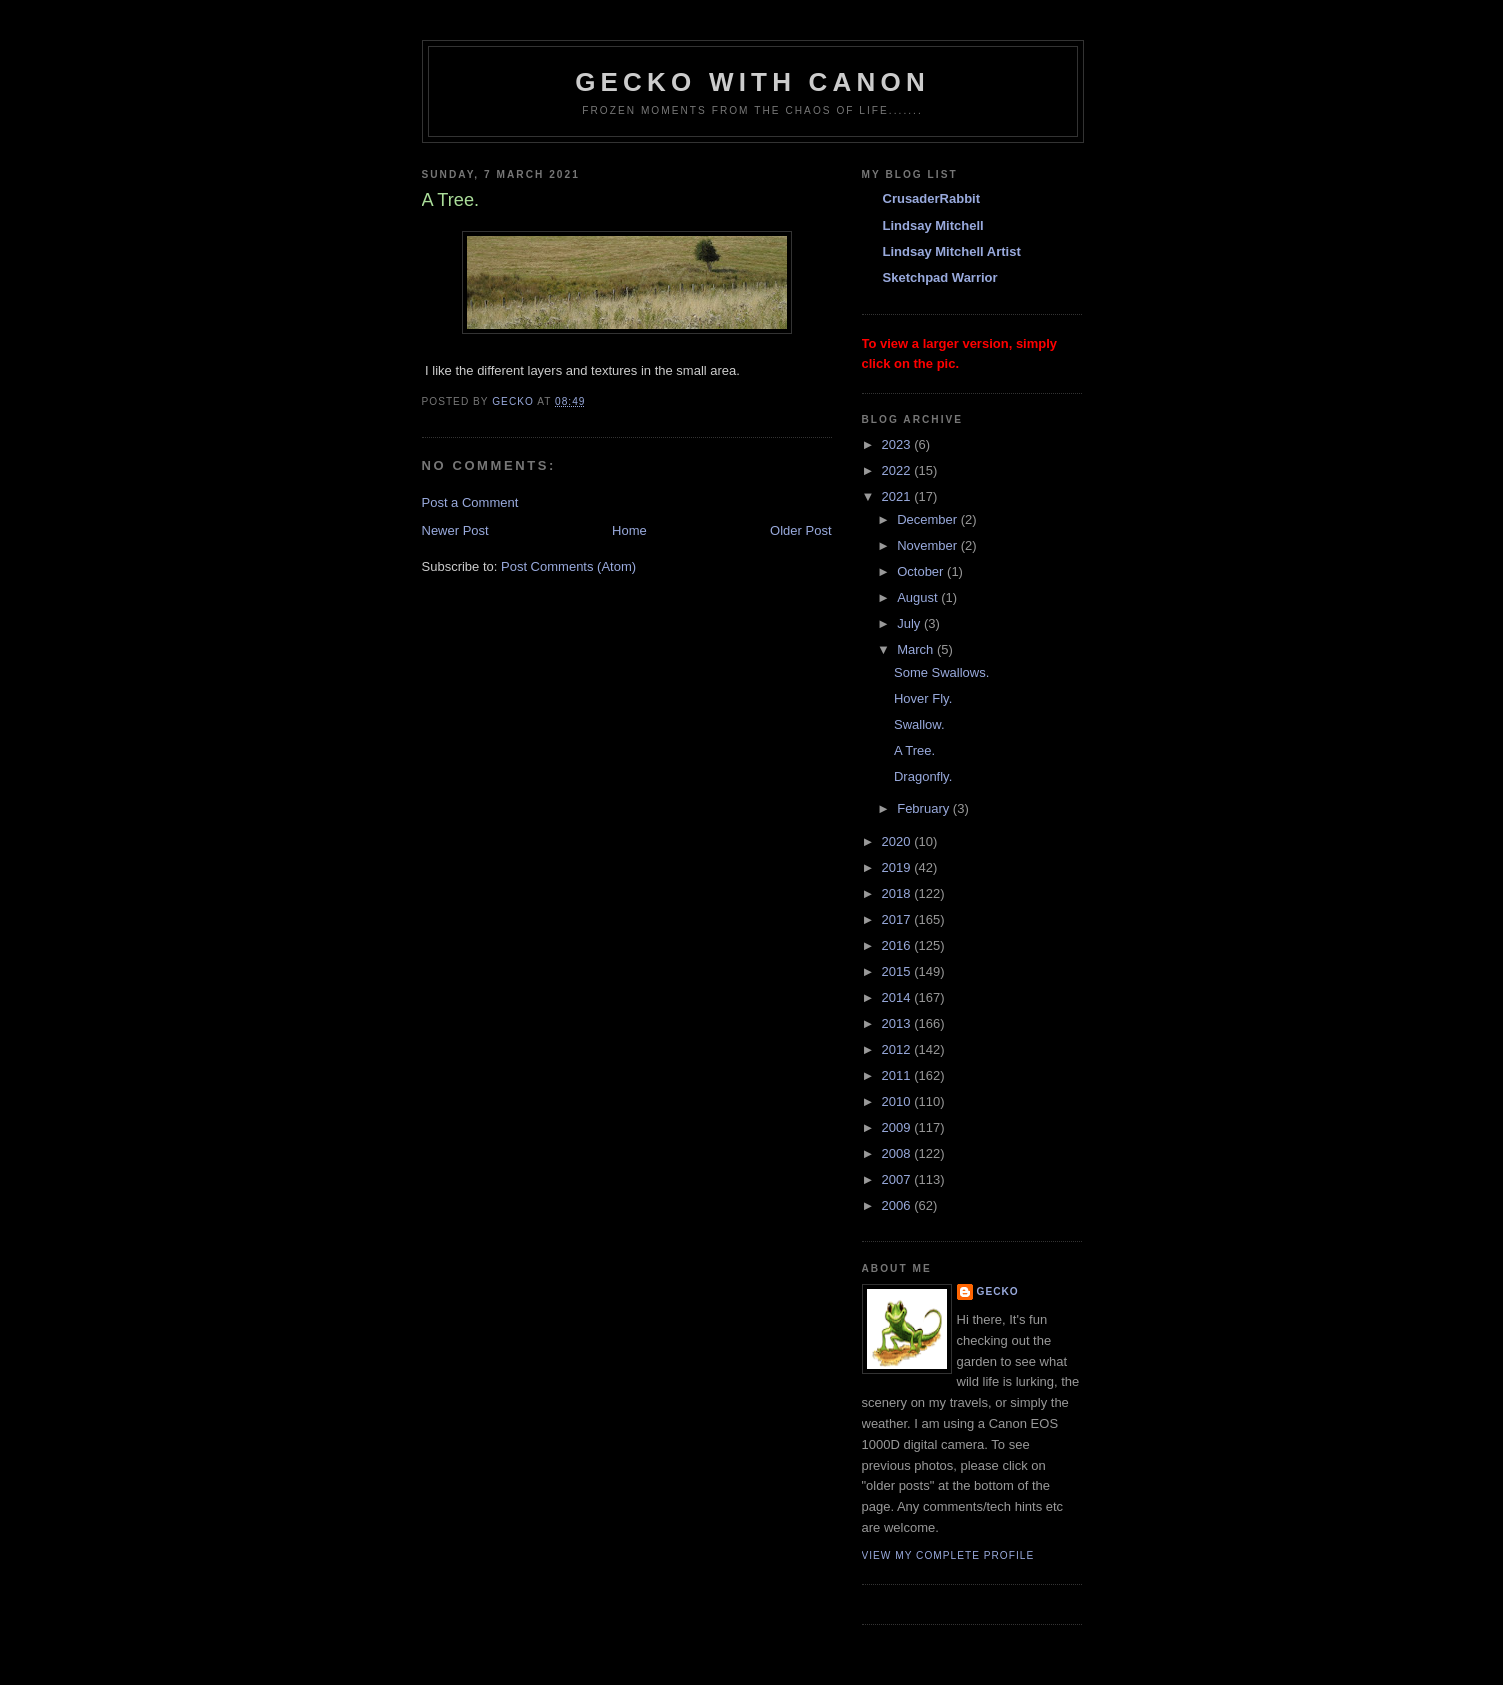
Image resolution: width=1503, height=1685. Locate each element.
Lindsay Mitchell (933, 225)
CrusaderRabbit (932, 198)
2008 (898, 1153)
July (910, 623)
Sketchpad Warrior (940, 277)
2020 (898, 841)
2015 (898, 971)
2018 (898, 893)
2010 (898, 1101)
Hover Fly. (923, 698)
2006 (898, 1205)
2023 (898, 444)
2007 (898, 1179)
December (929, 519)
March (917, 649)
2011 (898, 1075)
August (919, 597)
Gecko (998, 1291)
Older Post (800, 530)
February (925, 808)
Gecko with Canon (752, 82)
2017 (898, 919)
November (929, 545)
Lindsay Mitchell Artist (952, 251)
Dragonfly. (923, 776)
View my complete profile (948, 1555)
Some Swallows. (941, 672)
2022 (898, 470)
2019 (898, 867)
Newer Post (455, 530)
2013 (898, 1023)
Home (629, 530)
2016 (898, 945)
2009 (898, 1127)
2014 (898, 997)
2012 (898, 1049)
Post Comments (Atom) (568, 566)
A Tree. (914, 750)
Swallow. (919, 724)
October (922, 571)
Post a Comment (470, 502)
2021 (898, 496)
